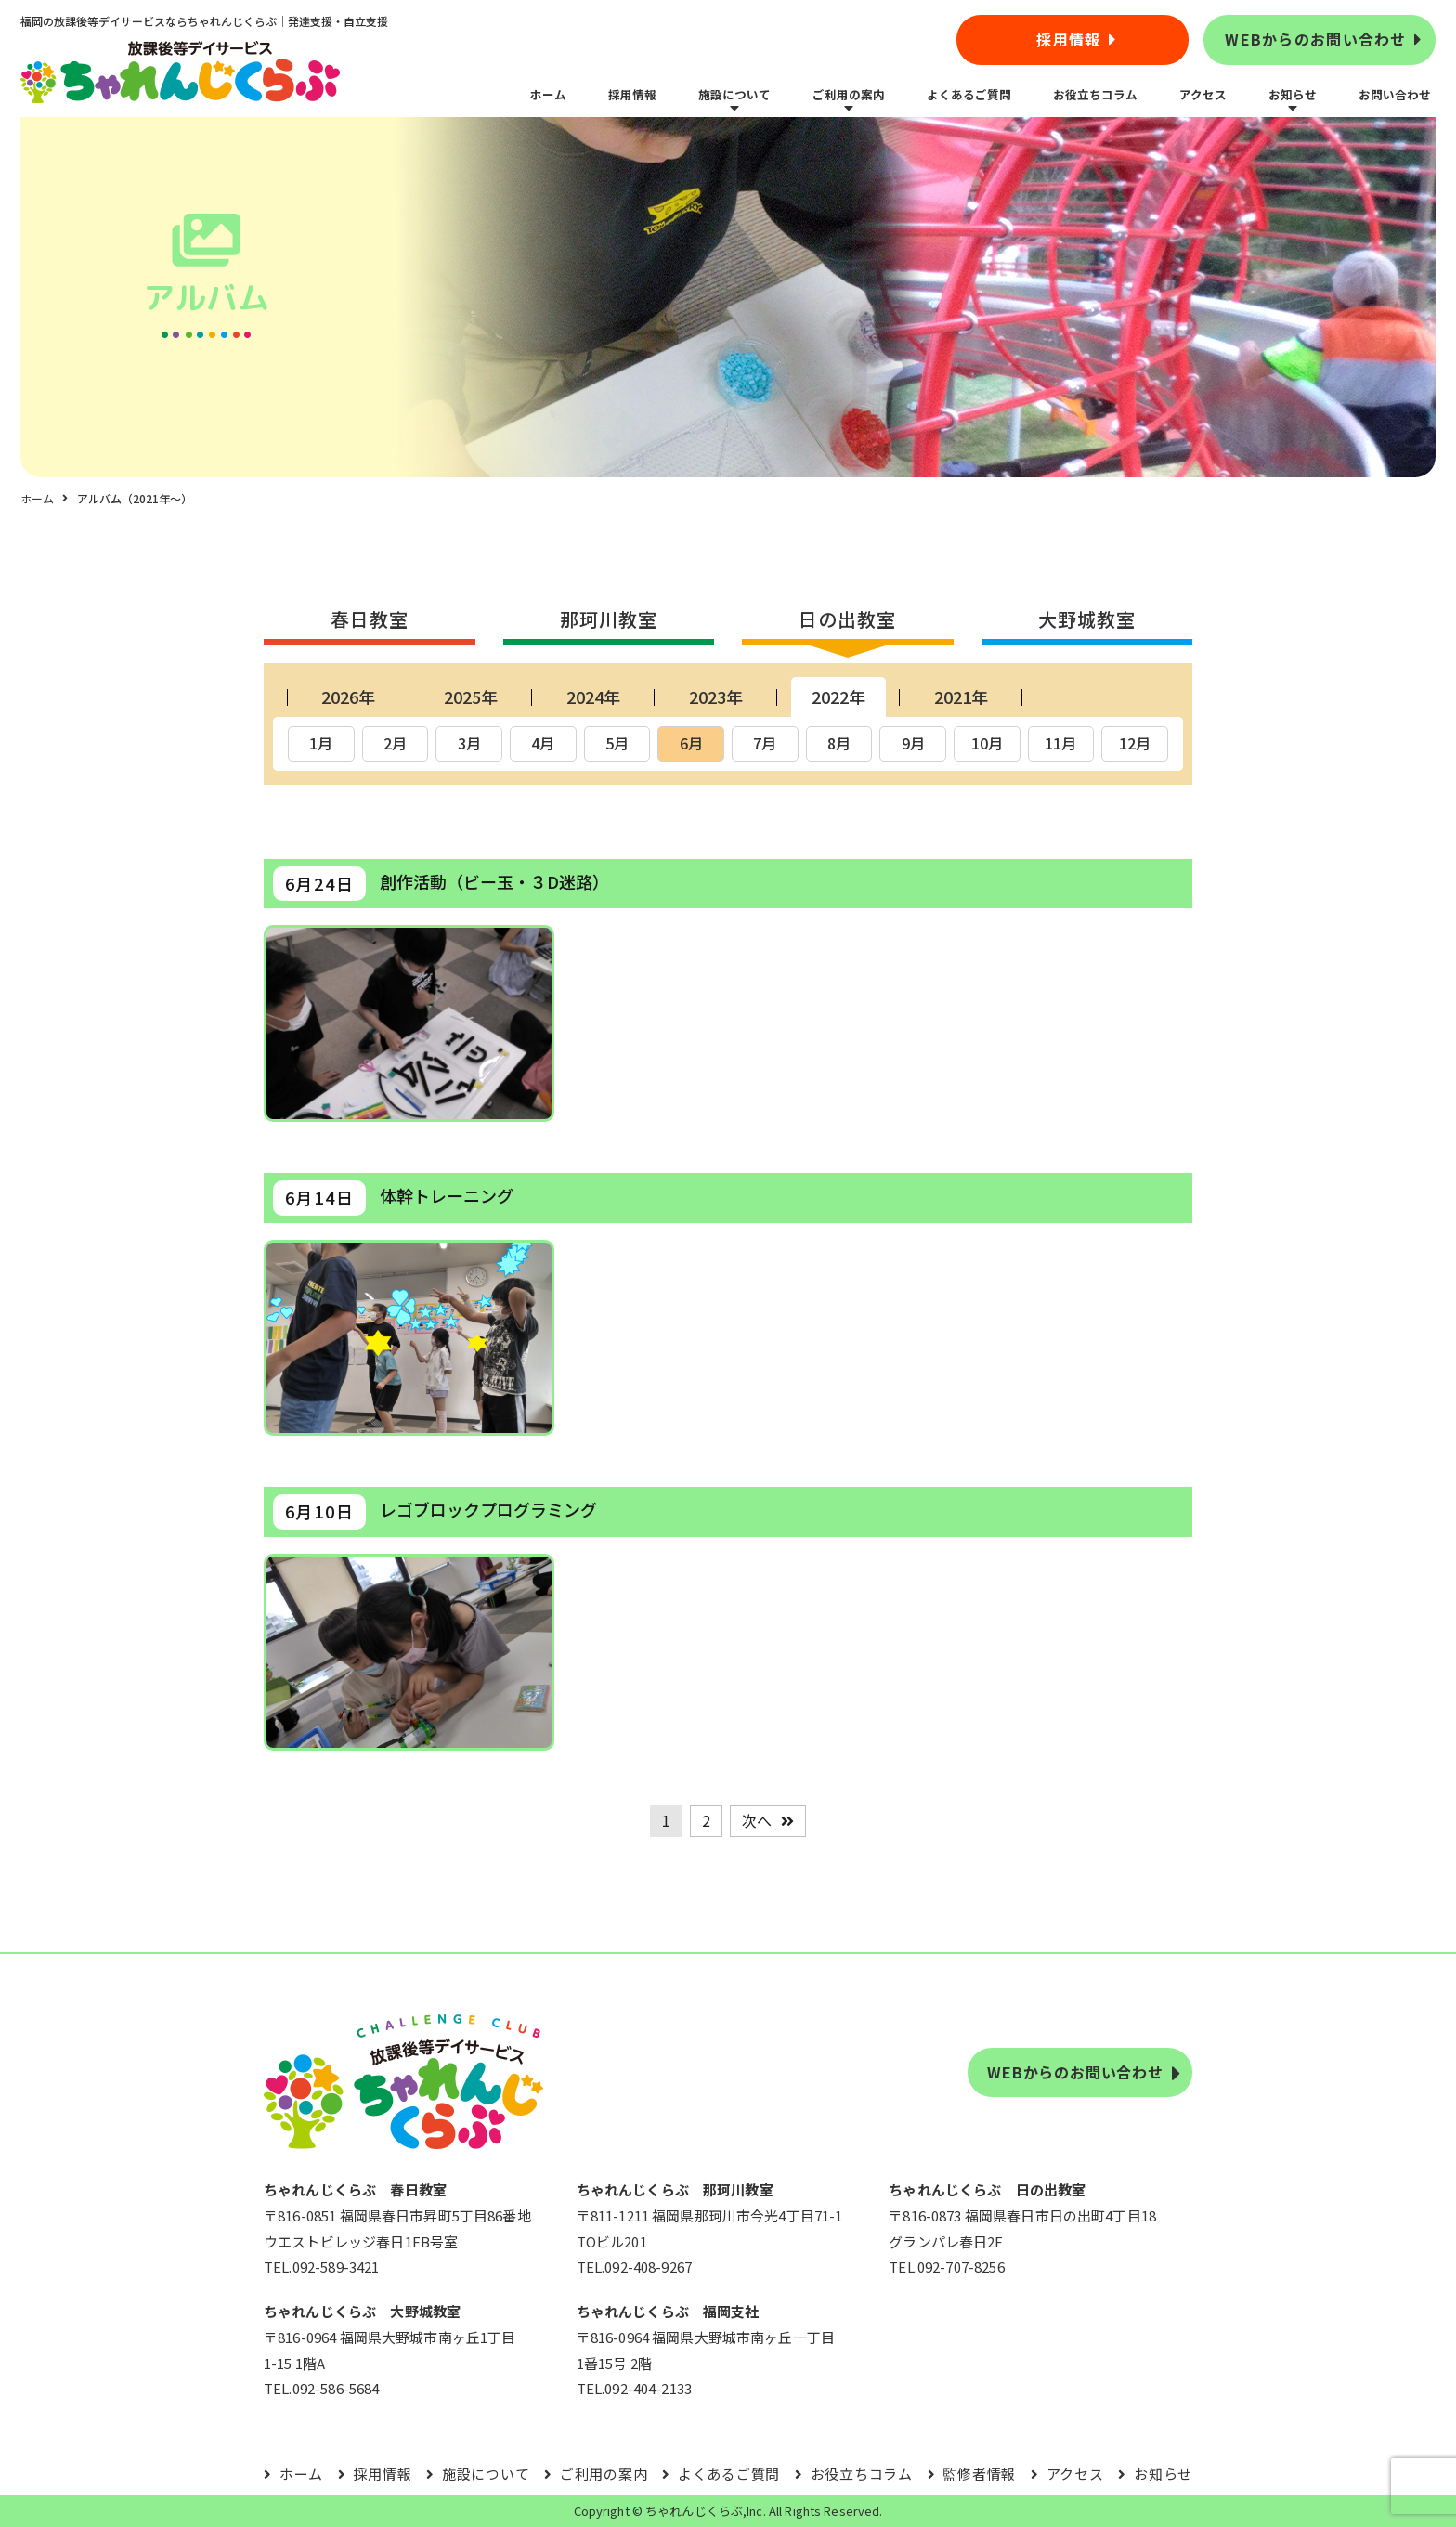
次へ (757, 1820)
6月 (691, 743)
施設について (734, 94)
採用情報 (1068, 39)
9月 (913, 743)
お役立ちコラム (1095, 94)
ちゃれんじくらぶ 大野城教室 (362, 2311)
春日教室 (370, 619)
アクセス (1203, 94)
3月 (469, 743)
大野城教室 (1087, 619)
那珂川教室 (608, 619)
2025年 (471, 696)
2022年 (838, 696)
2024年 (593, 696)
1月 (320, 743)
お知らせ (1292, 94)
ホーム (548, 94)
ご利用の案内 (848, 94)
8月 (839, 743)
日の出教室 (847, 619)
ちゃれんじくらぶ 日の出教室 (987, 2189)
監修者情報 (979, 2473)
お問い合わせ (1394, 94)
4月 (542, 743)
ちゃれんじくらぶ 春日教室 (355, 2189)
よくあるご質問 (969, 94)
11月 (1060, 743)
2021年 (961, 696)
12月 (1134, 743)
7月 (764, 743)
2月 (395, 743)
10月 (987, 743)
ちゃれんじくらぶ (694, 2511)
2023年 (716, 696)
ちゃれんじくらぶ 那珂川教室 (675, 2189)
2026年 (348, 696)
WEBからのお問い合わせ (1315, 39)
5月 (617, 743)
